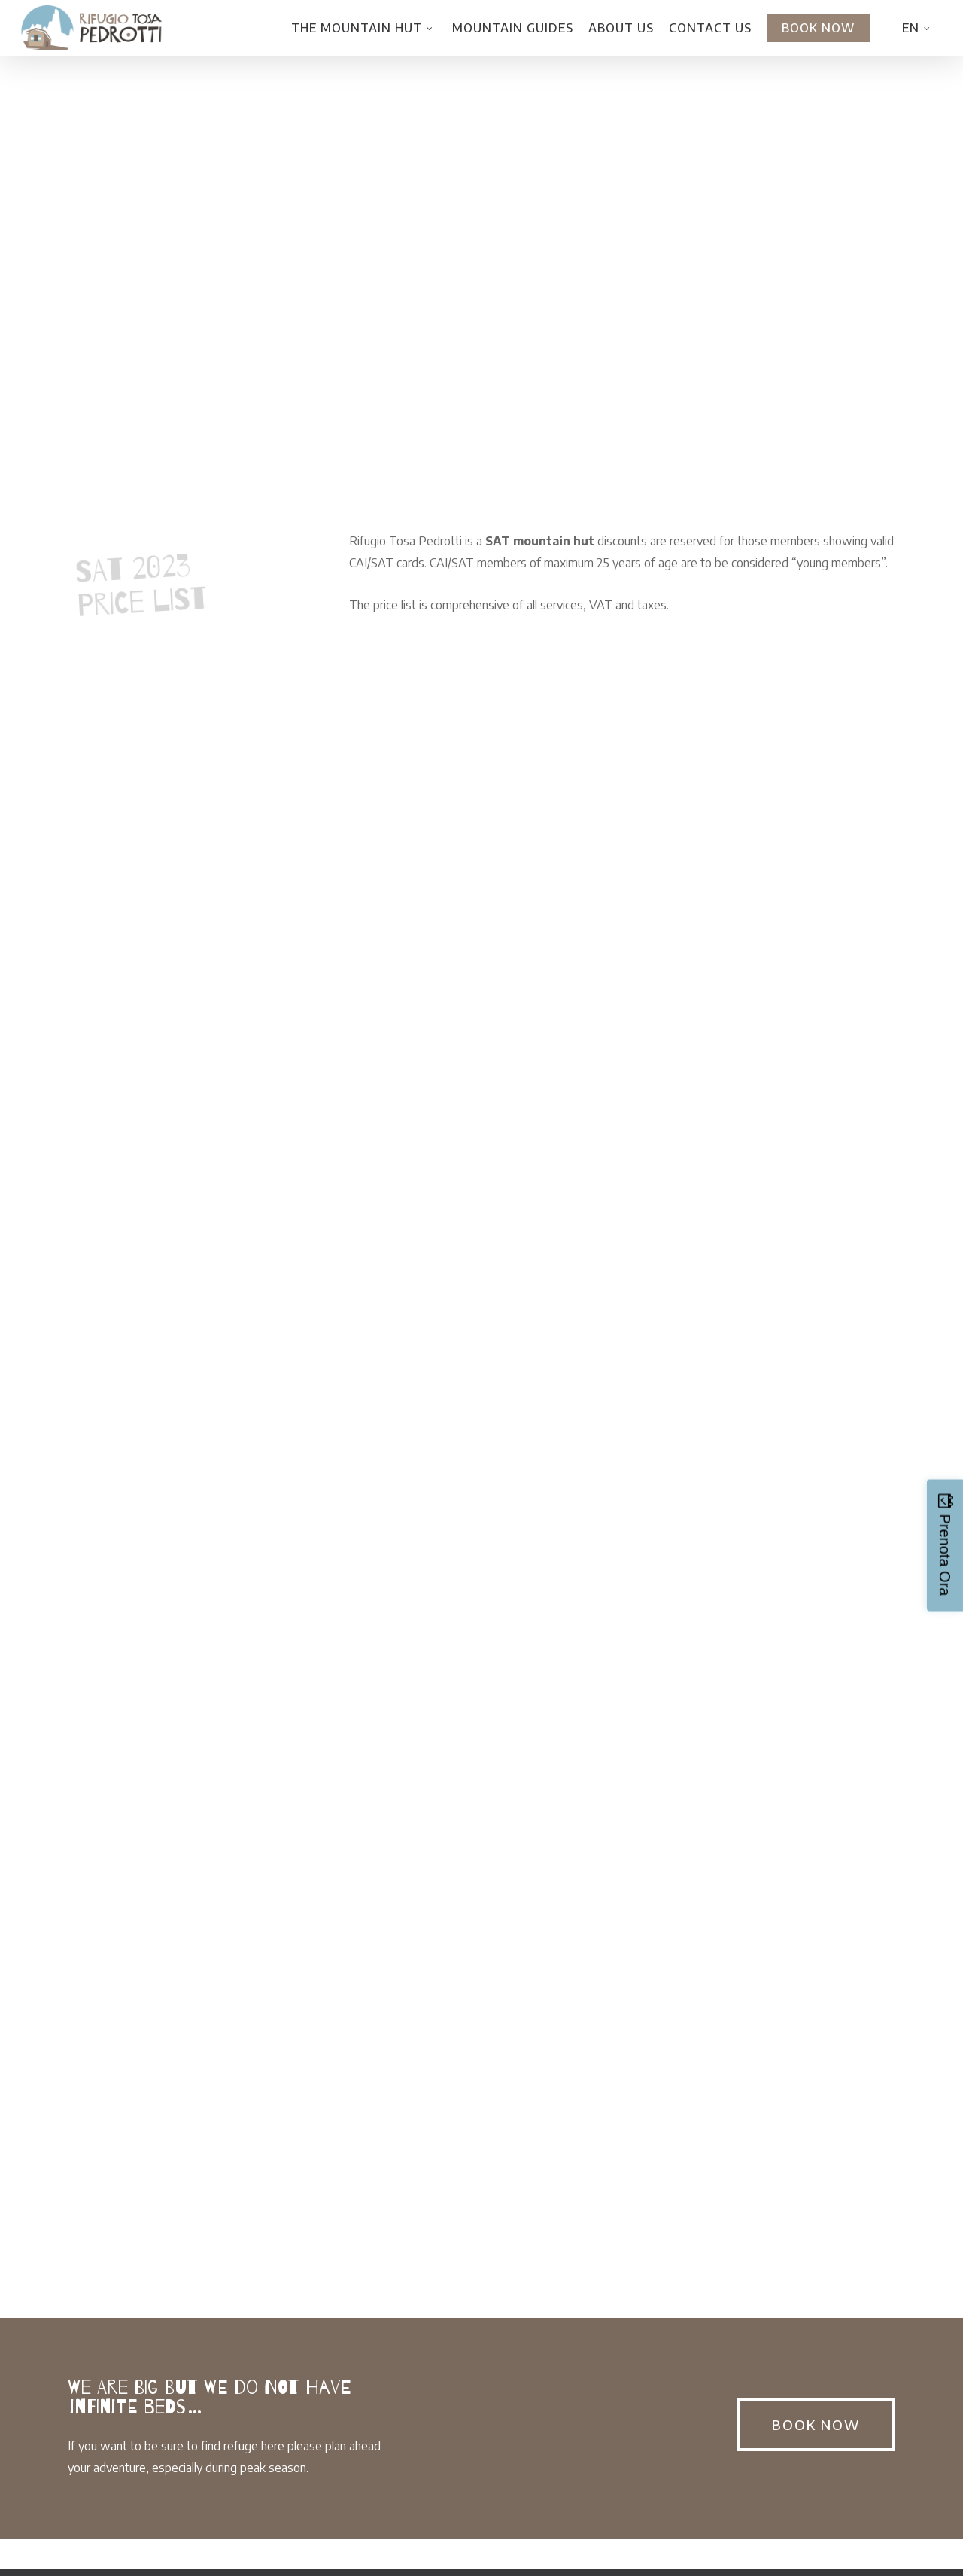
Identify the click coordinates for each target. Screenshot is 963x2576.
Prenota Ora (945, 1555)
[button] (816, 2424)
